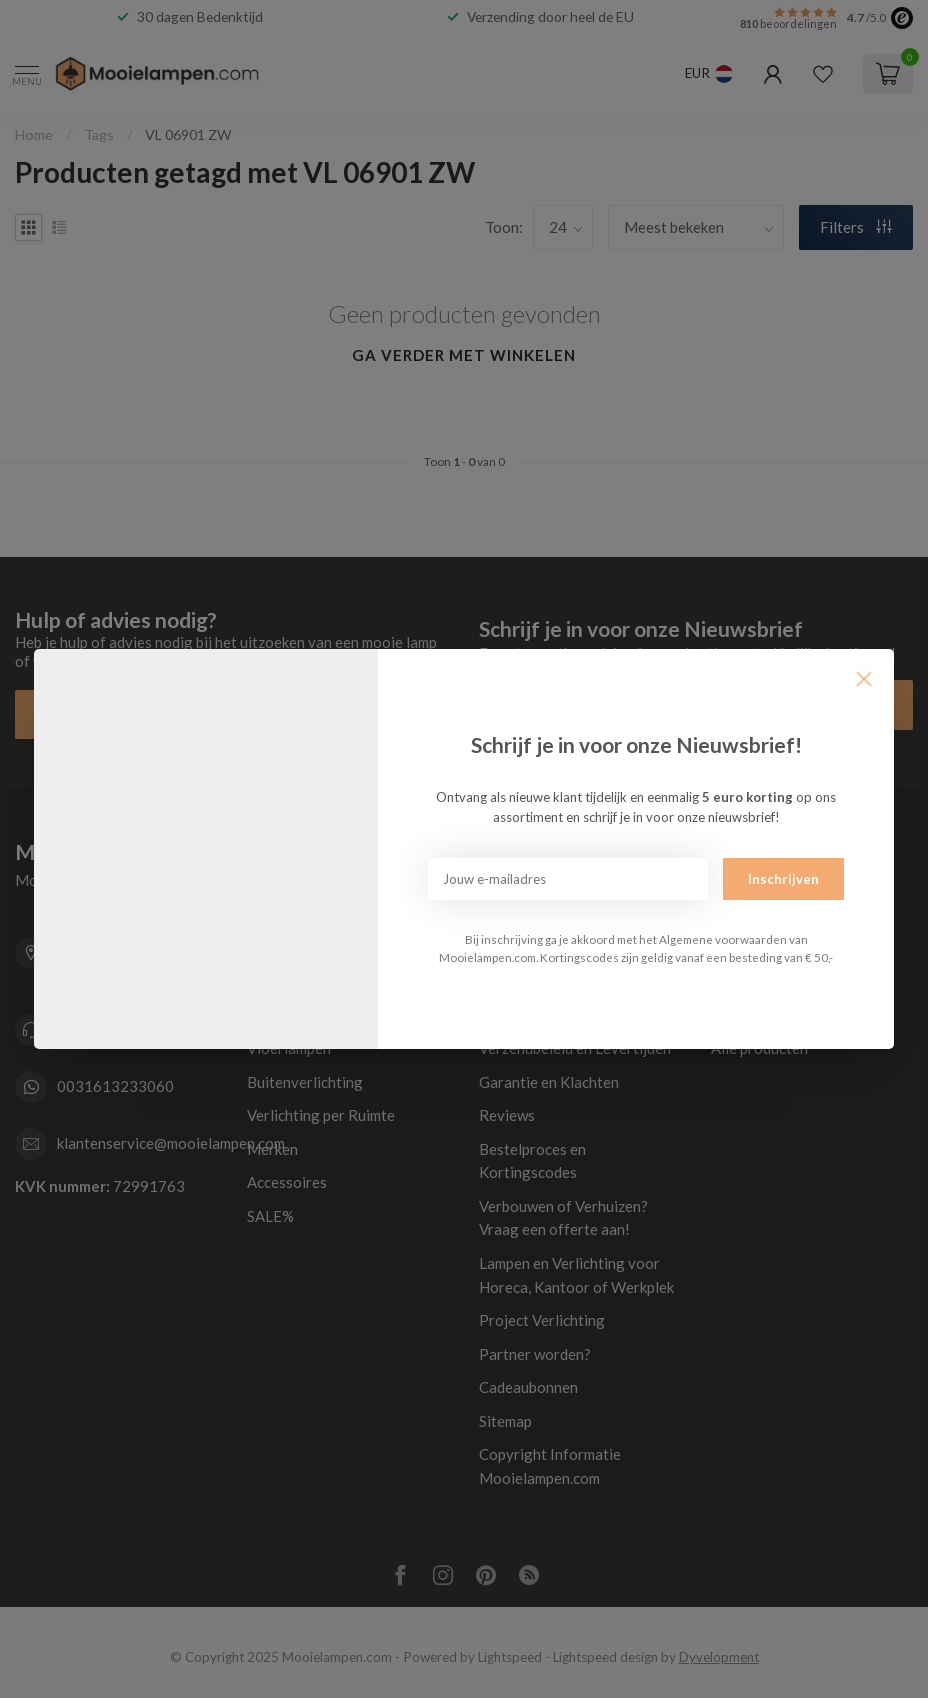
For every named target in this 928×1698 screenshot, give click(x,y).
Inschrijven (783, 879)
